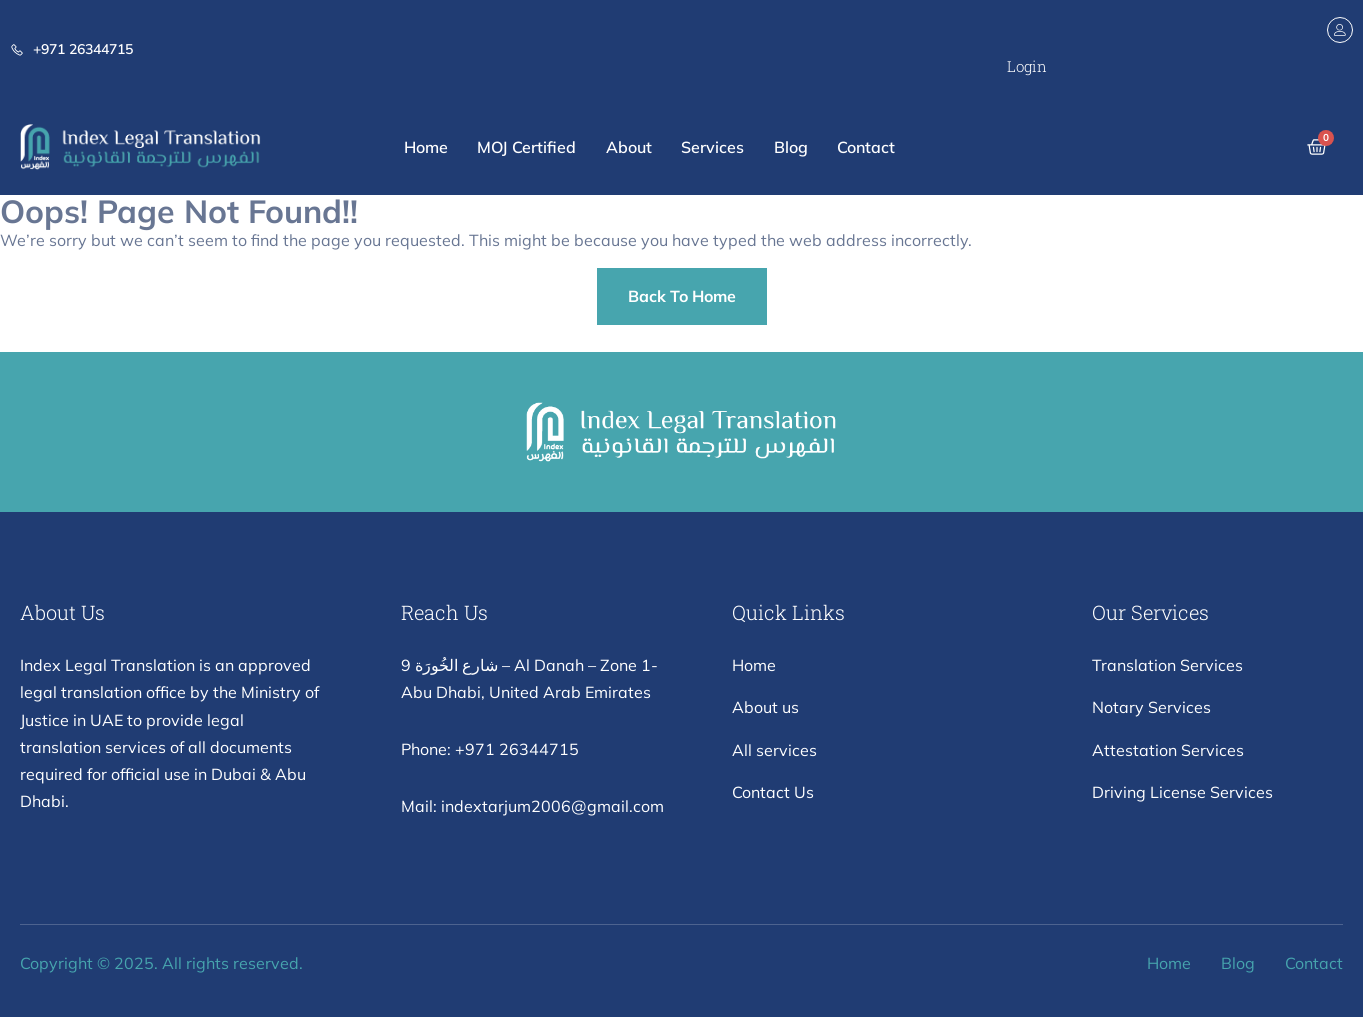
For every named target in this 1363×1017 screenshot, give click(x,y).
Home (424, 147)
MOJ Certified (525, 147)
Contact (867, 147)
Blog (791, 147)
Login (1027, 66)
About (628, 147)
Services (712, 147)
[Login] (1340, 30)
